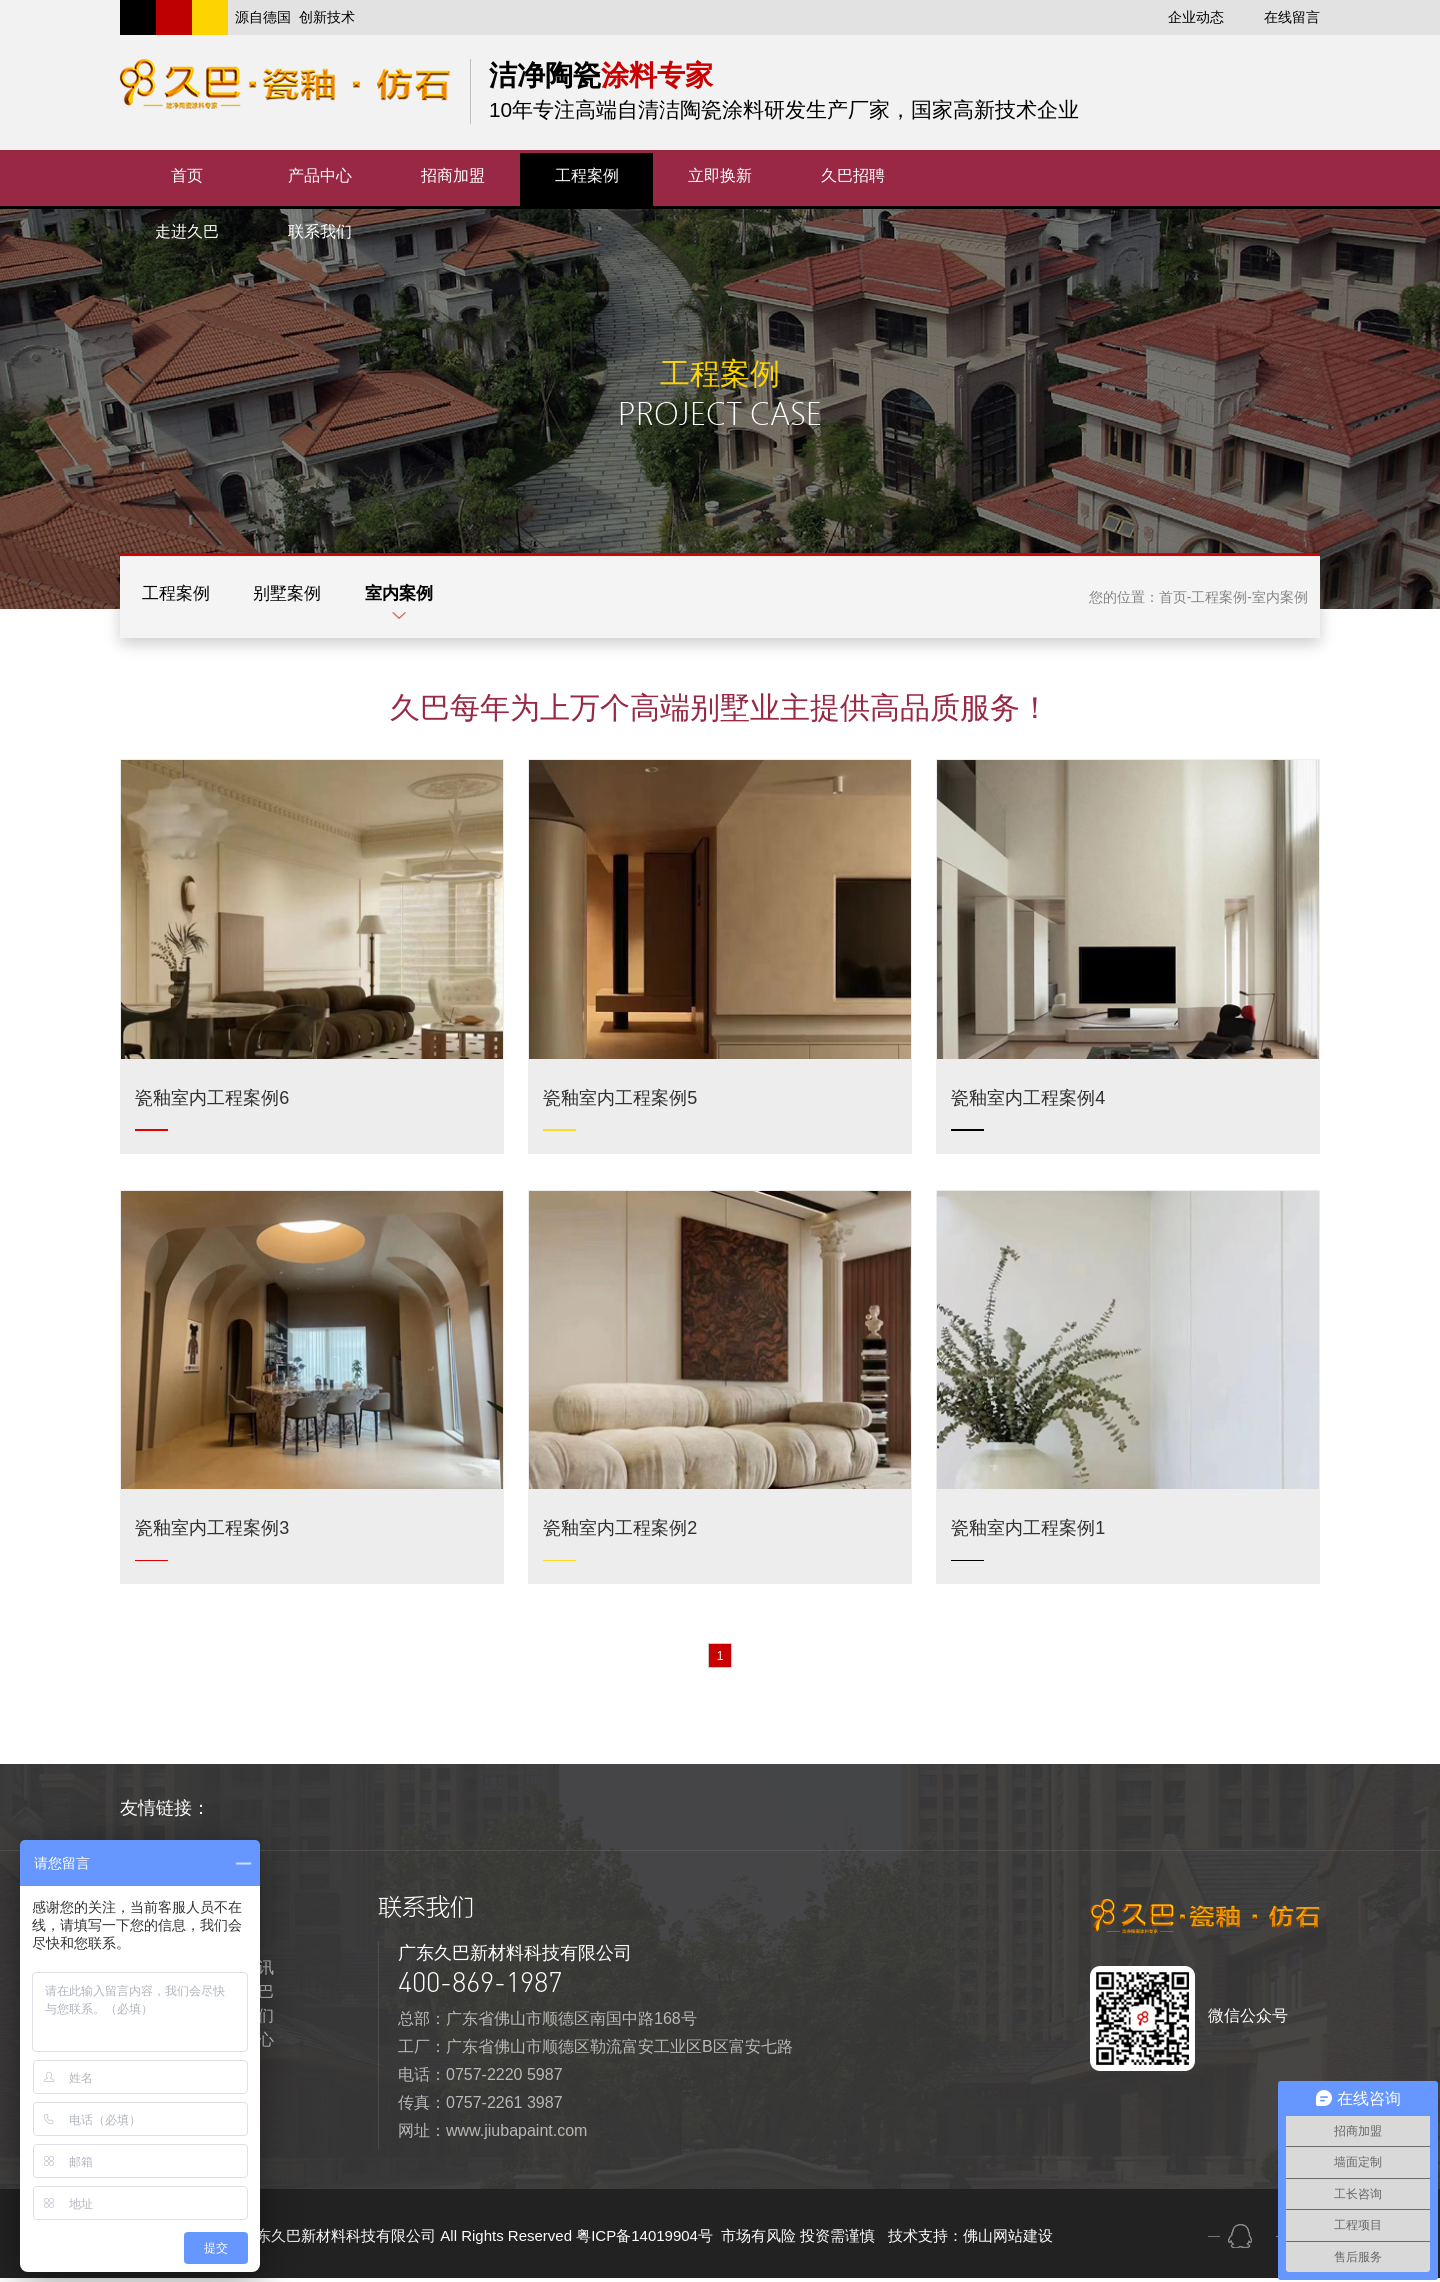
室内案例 (440, 597)
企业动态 (1196, 17)
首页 (1173, 597)
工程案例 (184, 597)
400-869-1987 (480, 1986)
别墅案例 (312, 597)
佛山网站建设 (1008, 2239)
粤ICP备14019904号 (646, 2239)
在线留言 (1292, 17)
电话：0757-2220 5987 (480, 2078)
